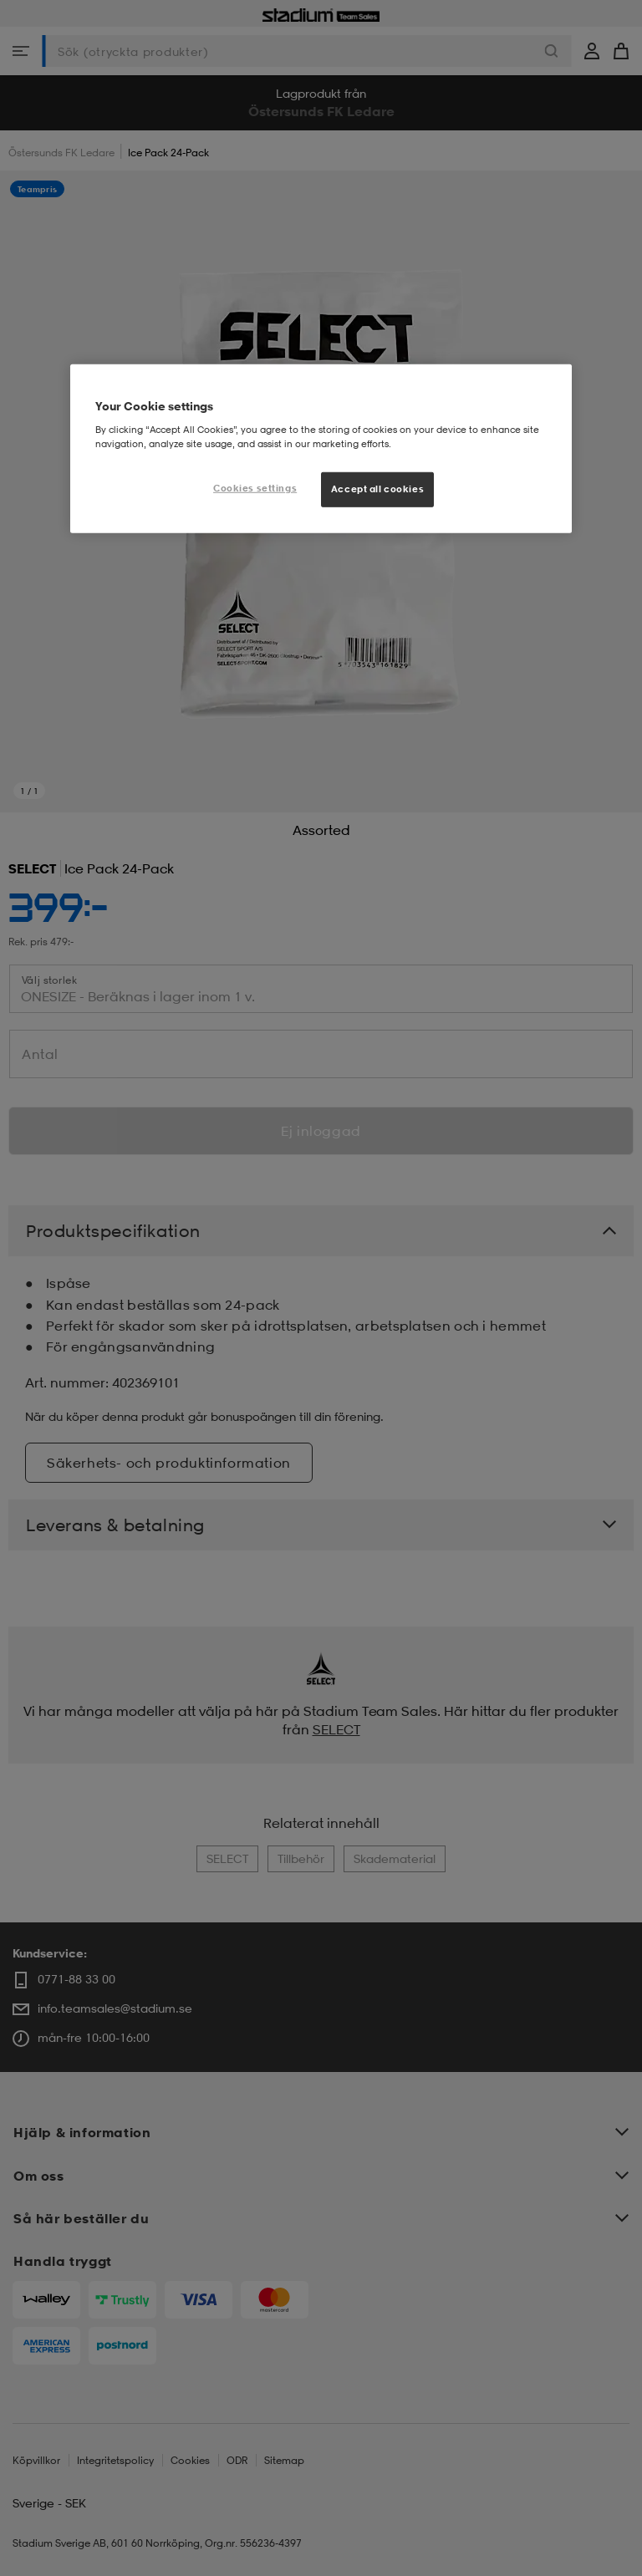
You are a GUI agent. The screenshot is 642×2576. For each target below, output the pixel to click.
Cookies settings (255, 488)
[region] (321, 448)
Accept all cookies (377, 489)
